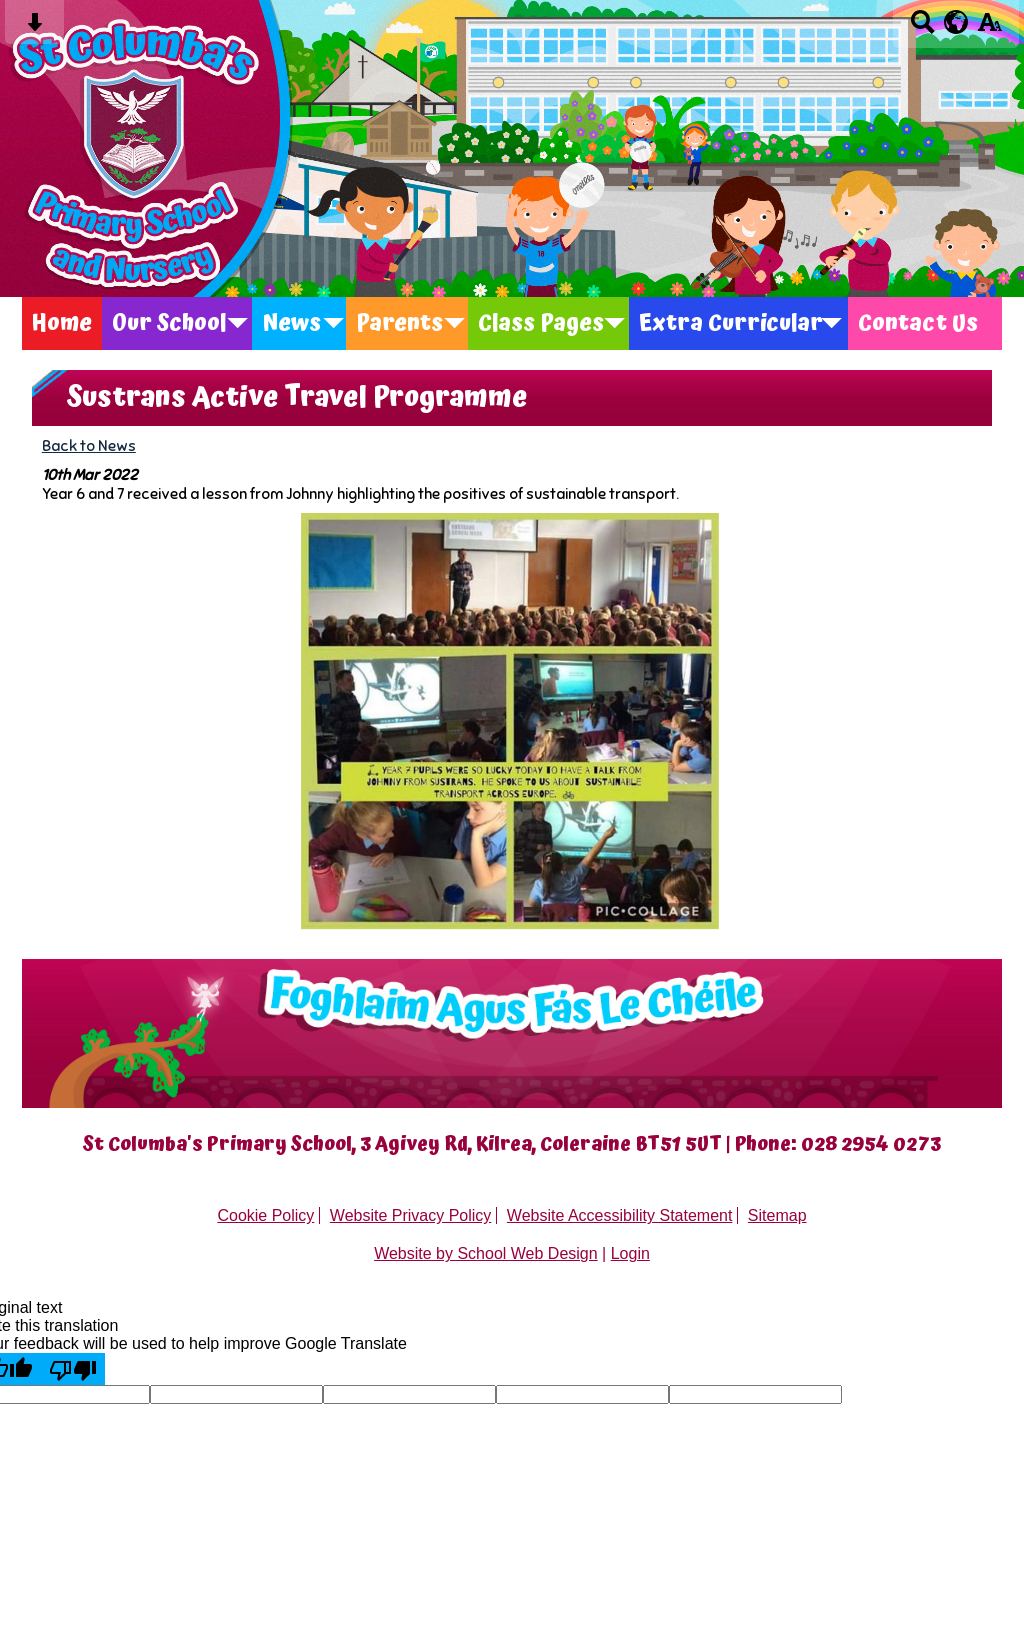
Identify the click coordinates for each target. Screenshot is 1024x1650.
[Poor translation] (73, 1369)
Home (62, 323)
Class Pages (541, 323)
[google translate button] (956, 22)
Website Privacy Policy (411, 1215)
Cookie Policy (265, 1215)
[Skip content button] (34, 28)
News (291, 323)
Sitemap (777, 1215)
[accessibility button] (989, 28)
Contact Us (918, 323)
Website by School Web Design (486, 1253)
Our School (169, 323)
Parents (399, 323)
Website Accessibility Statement (620, 1215)
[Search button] (922, 28)
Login (630, 1253)
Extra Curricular (731, 323)
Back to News (89, 445)
